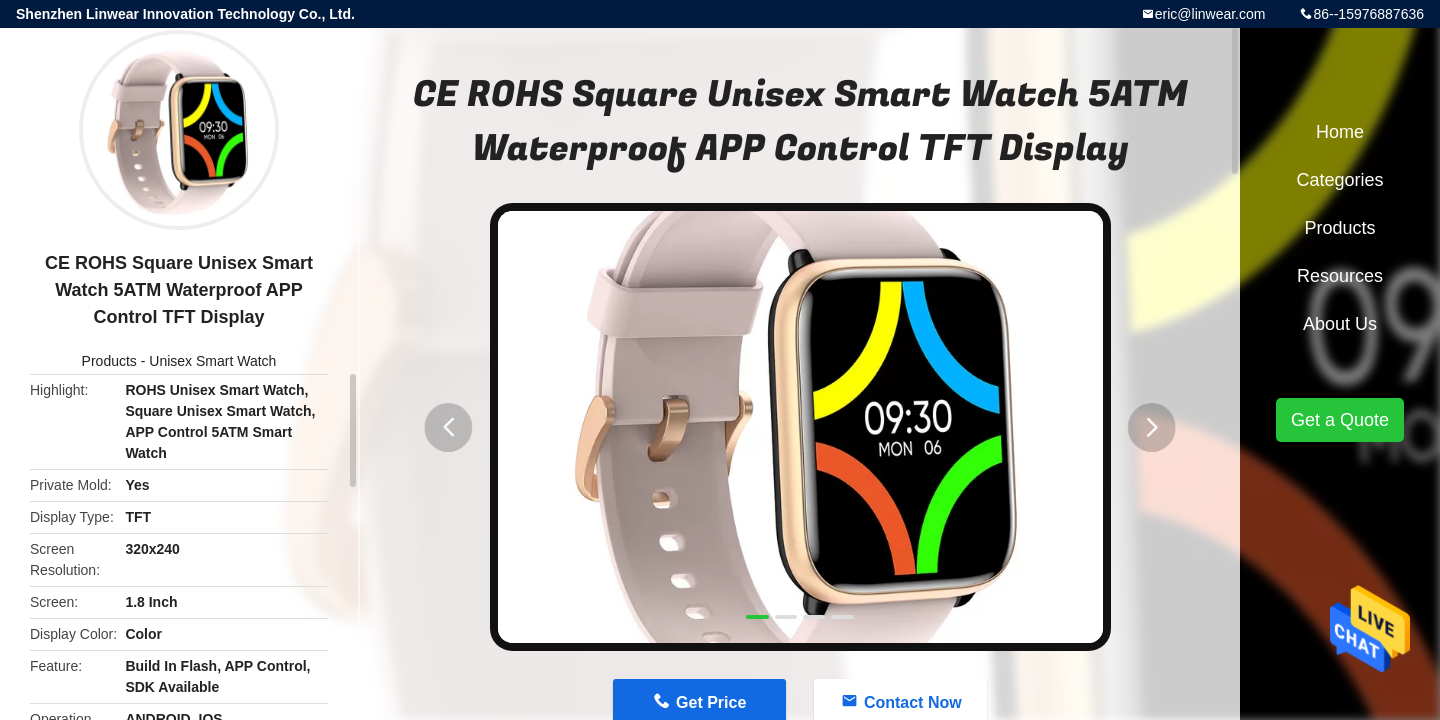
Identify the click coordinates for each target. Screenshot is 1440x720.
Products (109, 361)
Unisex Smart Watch (212, 361)
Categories (1339, 180)
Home (1340, 132)
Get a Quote (1340, 420)
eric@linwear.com (1210, 14)
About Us (1340, 324)
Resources (1340, 276)
